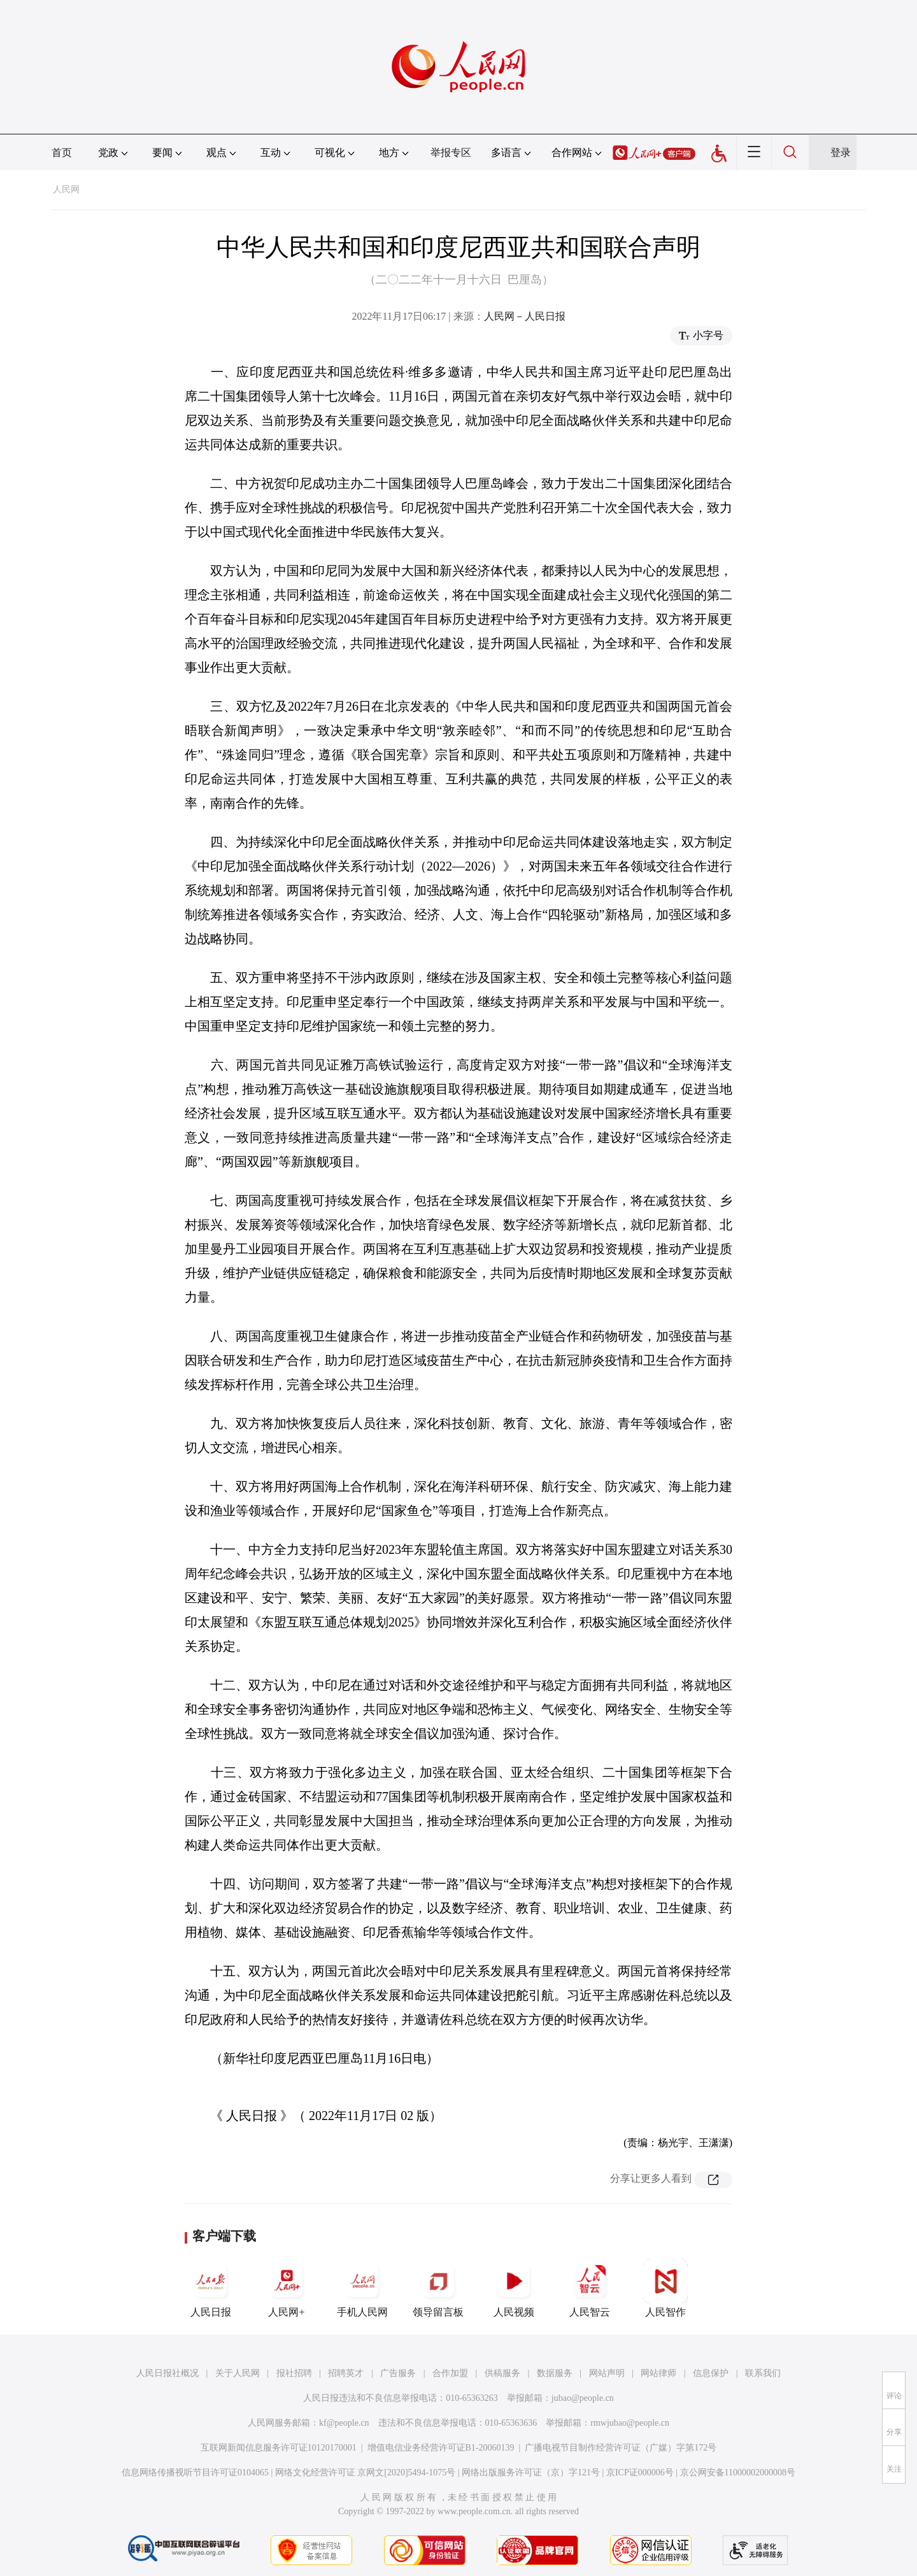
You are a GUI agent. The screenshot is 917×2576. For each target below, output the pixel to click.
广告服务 (398, 2373)
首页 (62, 152)
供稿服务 (502, 2373)
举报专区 (450, 152)
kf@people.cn (344, 2423)
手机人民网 (362, 2288)
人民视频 (514, 2288)
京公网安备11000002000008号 (737, 2472)
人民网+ (286, 2288)
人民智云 (589, 2288)
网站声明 (607, 2373)
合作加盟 (450, 2373)
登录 (840, 152)
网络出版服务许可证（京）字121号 (531, 2472)
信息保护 (711, 2373)
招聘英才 (346, 2373)
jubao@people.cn (582, 2398)
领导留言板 (438, 2288)
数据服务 (554, 2373)
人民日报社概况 (167, 2373)
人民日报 (210, 2288)
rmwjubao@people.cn (629, 2423)
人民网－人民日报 (524, 316)
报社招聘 (294, 2373)
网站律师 (658, 2373)
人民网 (66, 189)
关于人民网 (237, 2373)
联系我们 (763, 2373)
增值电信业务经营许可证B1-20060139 (441, 2447)
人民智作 (665, 2288)
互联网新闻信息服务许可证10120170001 (279, 2447)
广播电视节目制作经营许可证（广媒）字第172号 (620, 2447)
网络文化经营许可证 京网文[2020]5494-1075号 (365, 2472)
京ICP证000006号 (640, 2472)
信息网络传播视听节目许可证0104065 (195, 2472)
